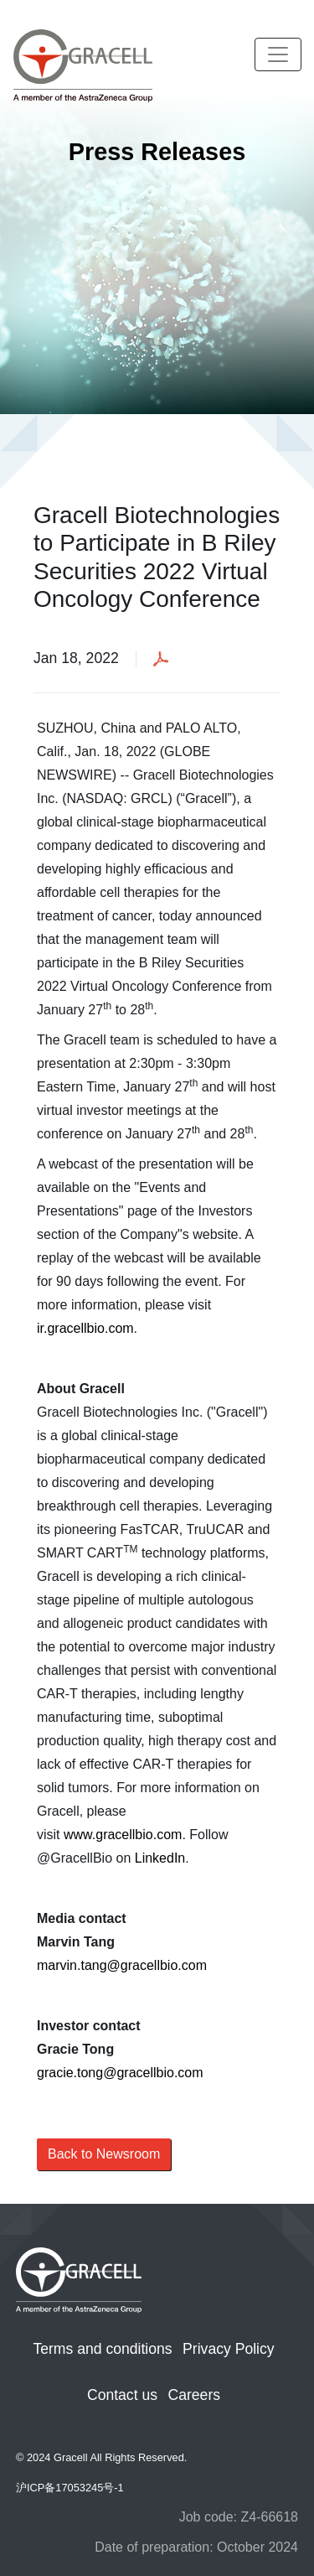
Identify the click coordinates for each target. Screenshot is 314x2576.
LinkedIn (160, 1858)
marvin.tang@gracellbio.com (122, 1965)
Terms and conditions (102, 2348)
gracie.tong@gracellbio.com (120, 2072)
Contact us (122, 2395)
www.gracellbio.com (123, 1834)
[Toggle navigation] (278, 54)
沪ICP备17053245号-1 (70, 2487)
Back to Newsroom (104, 2154)
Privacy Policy (229, 2348)
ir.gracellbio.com (85, 1328)
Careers (193, 2395)
